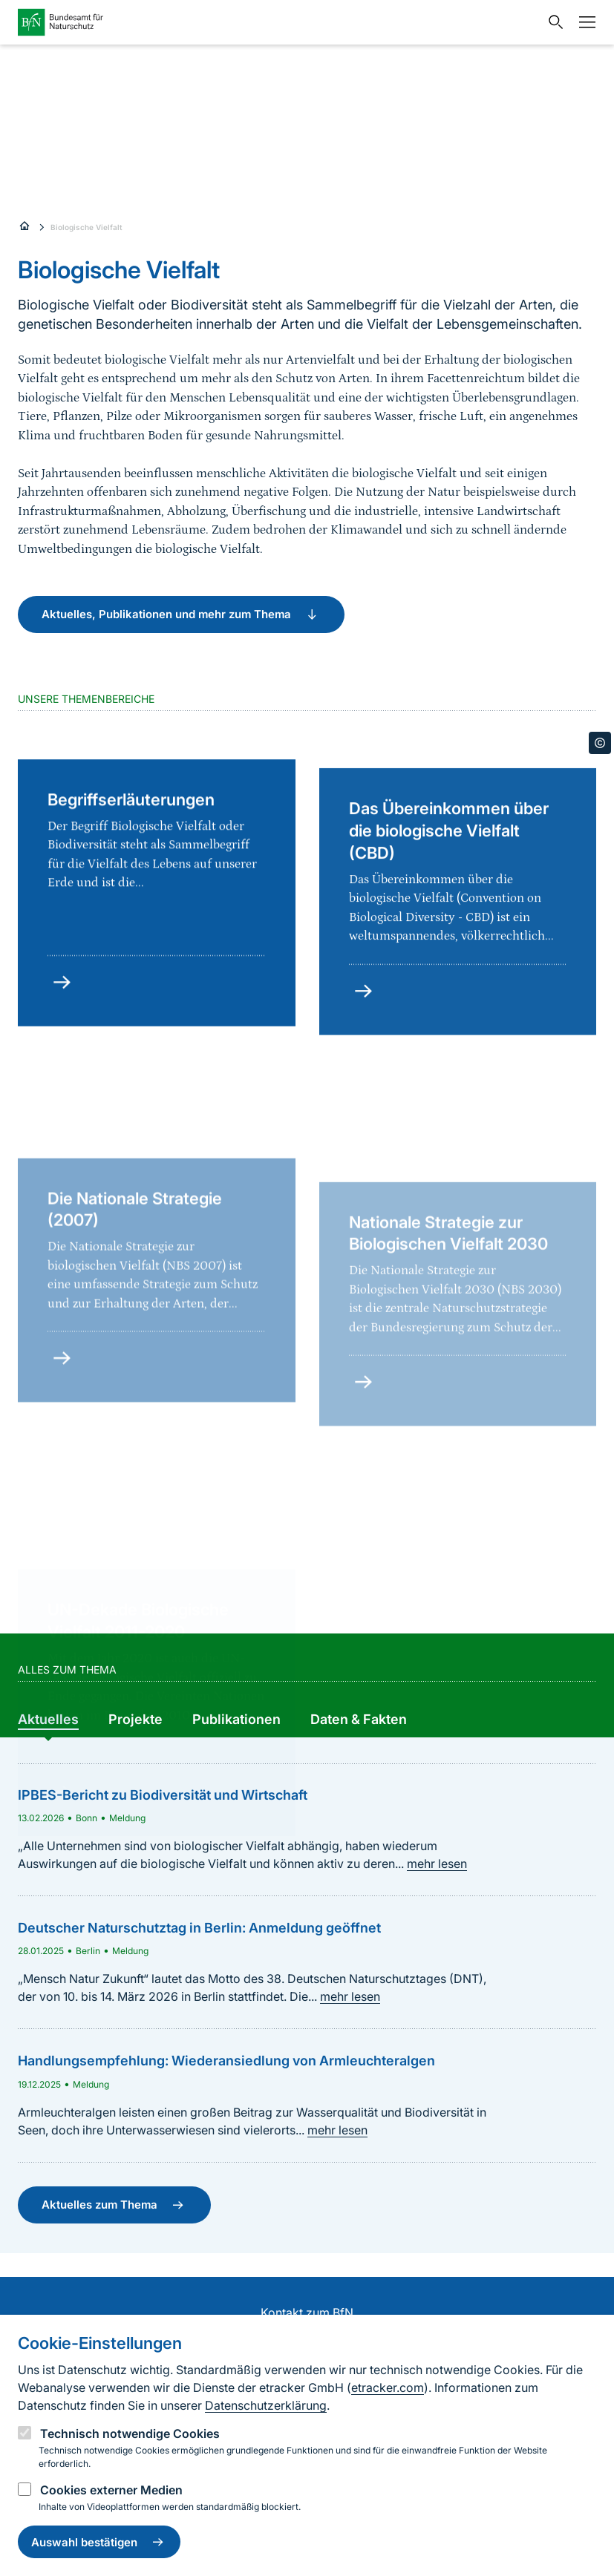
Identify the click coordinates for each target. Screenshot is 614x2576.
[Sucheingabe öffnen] (552, 22)
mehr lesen (437, 1863)
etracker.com (387, 2387)
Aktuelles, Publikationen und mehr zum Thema (181, 614)
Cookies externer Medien (111, 2489)
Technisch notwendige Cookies (130, 2433)
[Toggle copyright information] (600, 743)
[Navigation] (583, 22)
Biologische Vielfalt (86, 227)
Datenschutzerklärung (266, 2405)
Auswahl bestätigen (99, 2542)
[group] (48, 1720)
